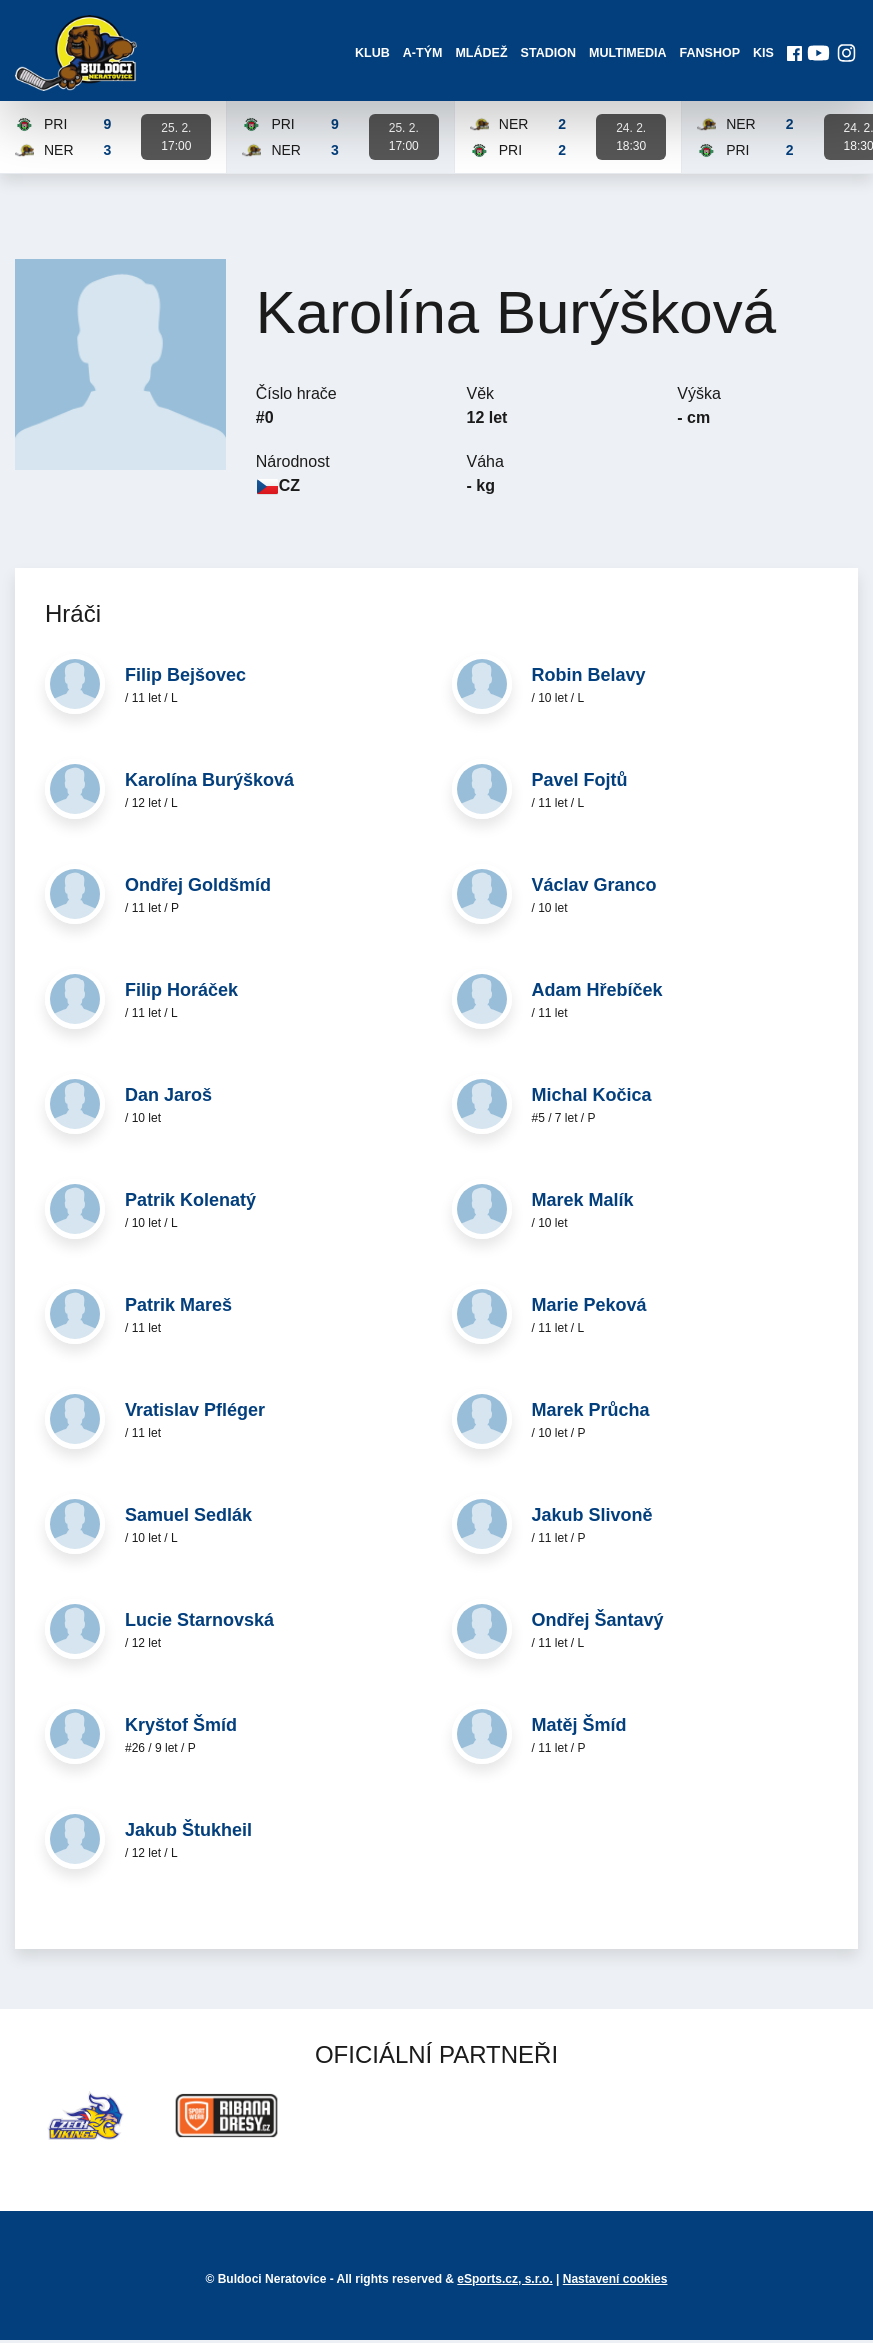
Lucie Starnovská (199, 1624)
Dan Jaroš (168, 1099)
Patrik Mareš (178, 1309)
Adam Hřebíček (597, 994)
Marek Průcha (591, 1414)
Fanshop (708, 55)
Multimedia (627, 55)
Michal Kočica (592, 1099)
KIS (762, 55)
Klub (371, 55)
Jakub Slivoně (592, 1519)
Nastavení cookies (615, 2282)
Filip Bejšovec (185, 679)
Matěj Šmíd (579, 1729)
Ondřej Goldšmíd (198, 889)
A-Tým (422, 55)
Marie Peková (589, 1309)
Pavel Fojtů (580, 784)
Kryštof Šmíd (181, 1729)
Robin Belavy (589, 679)
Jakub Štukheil (188, 1834)
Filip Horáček (181, 994)
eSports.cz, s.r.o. (504, 2282)
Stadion (547, 55)
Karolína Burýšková (209, 784)
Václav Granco (594, 889)
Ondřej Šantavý (598, 1624)
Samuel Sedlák (188, 1519)
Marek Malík (583, 1204)
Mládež (481, 55)
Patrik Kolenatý (190, 1204)
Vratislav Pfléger (195, 1414)
